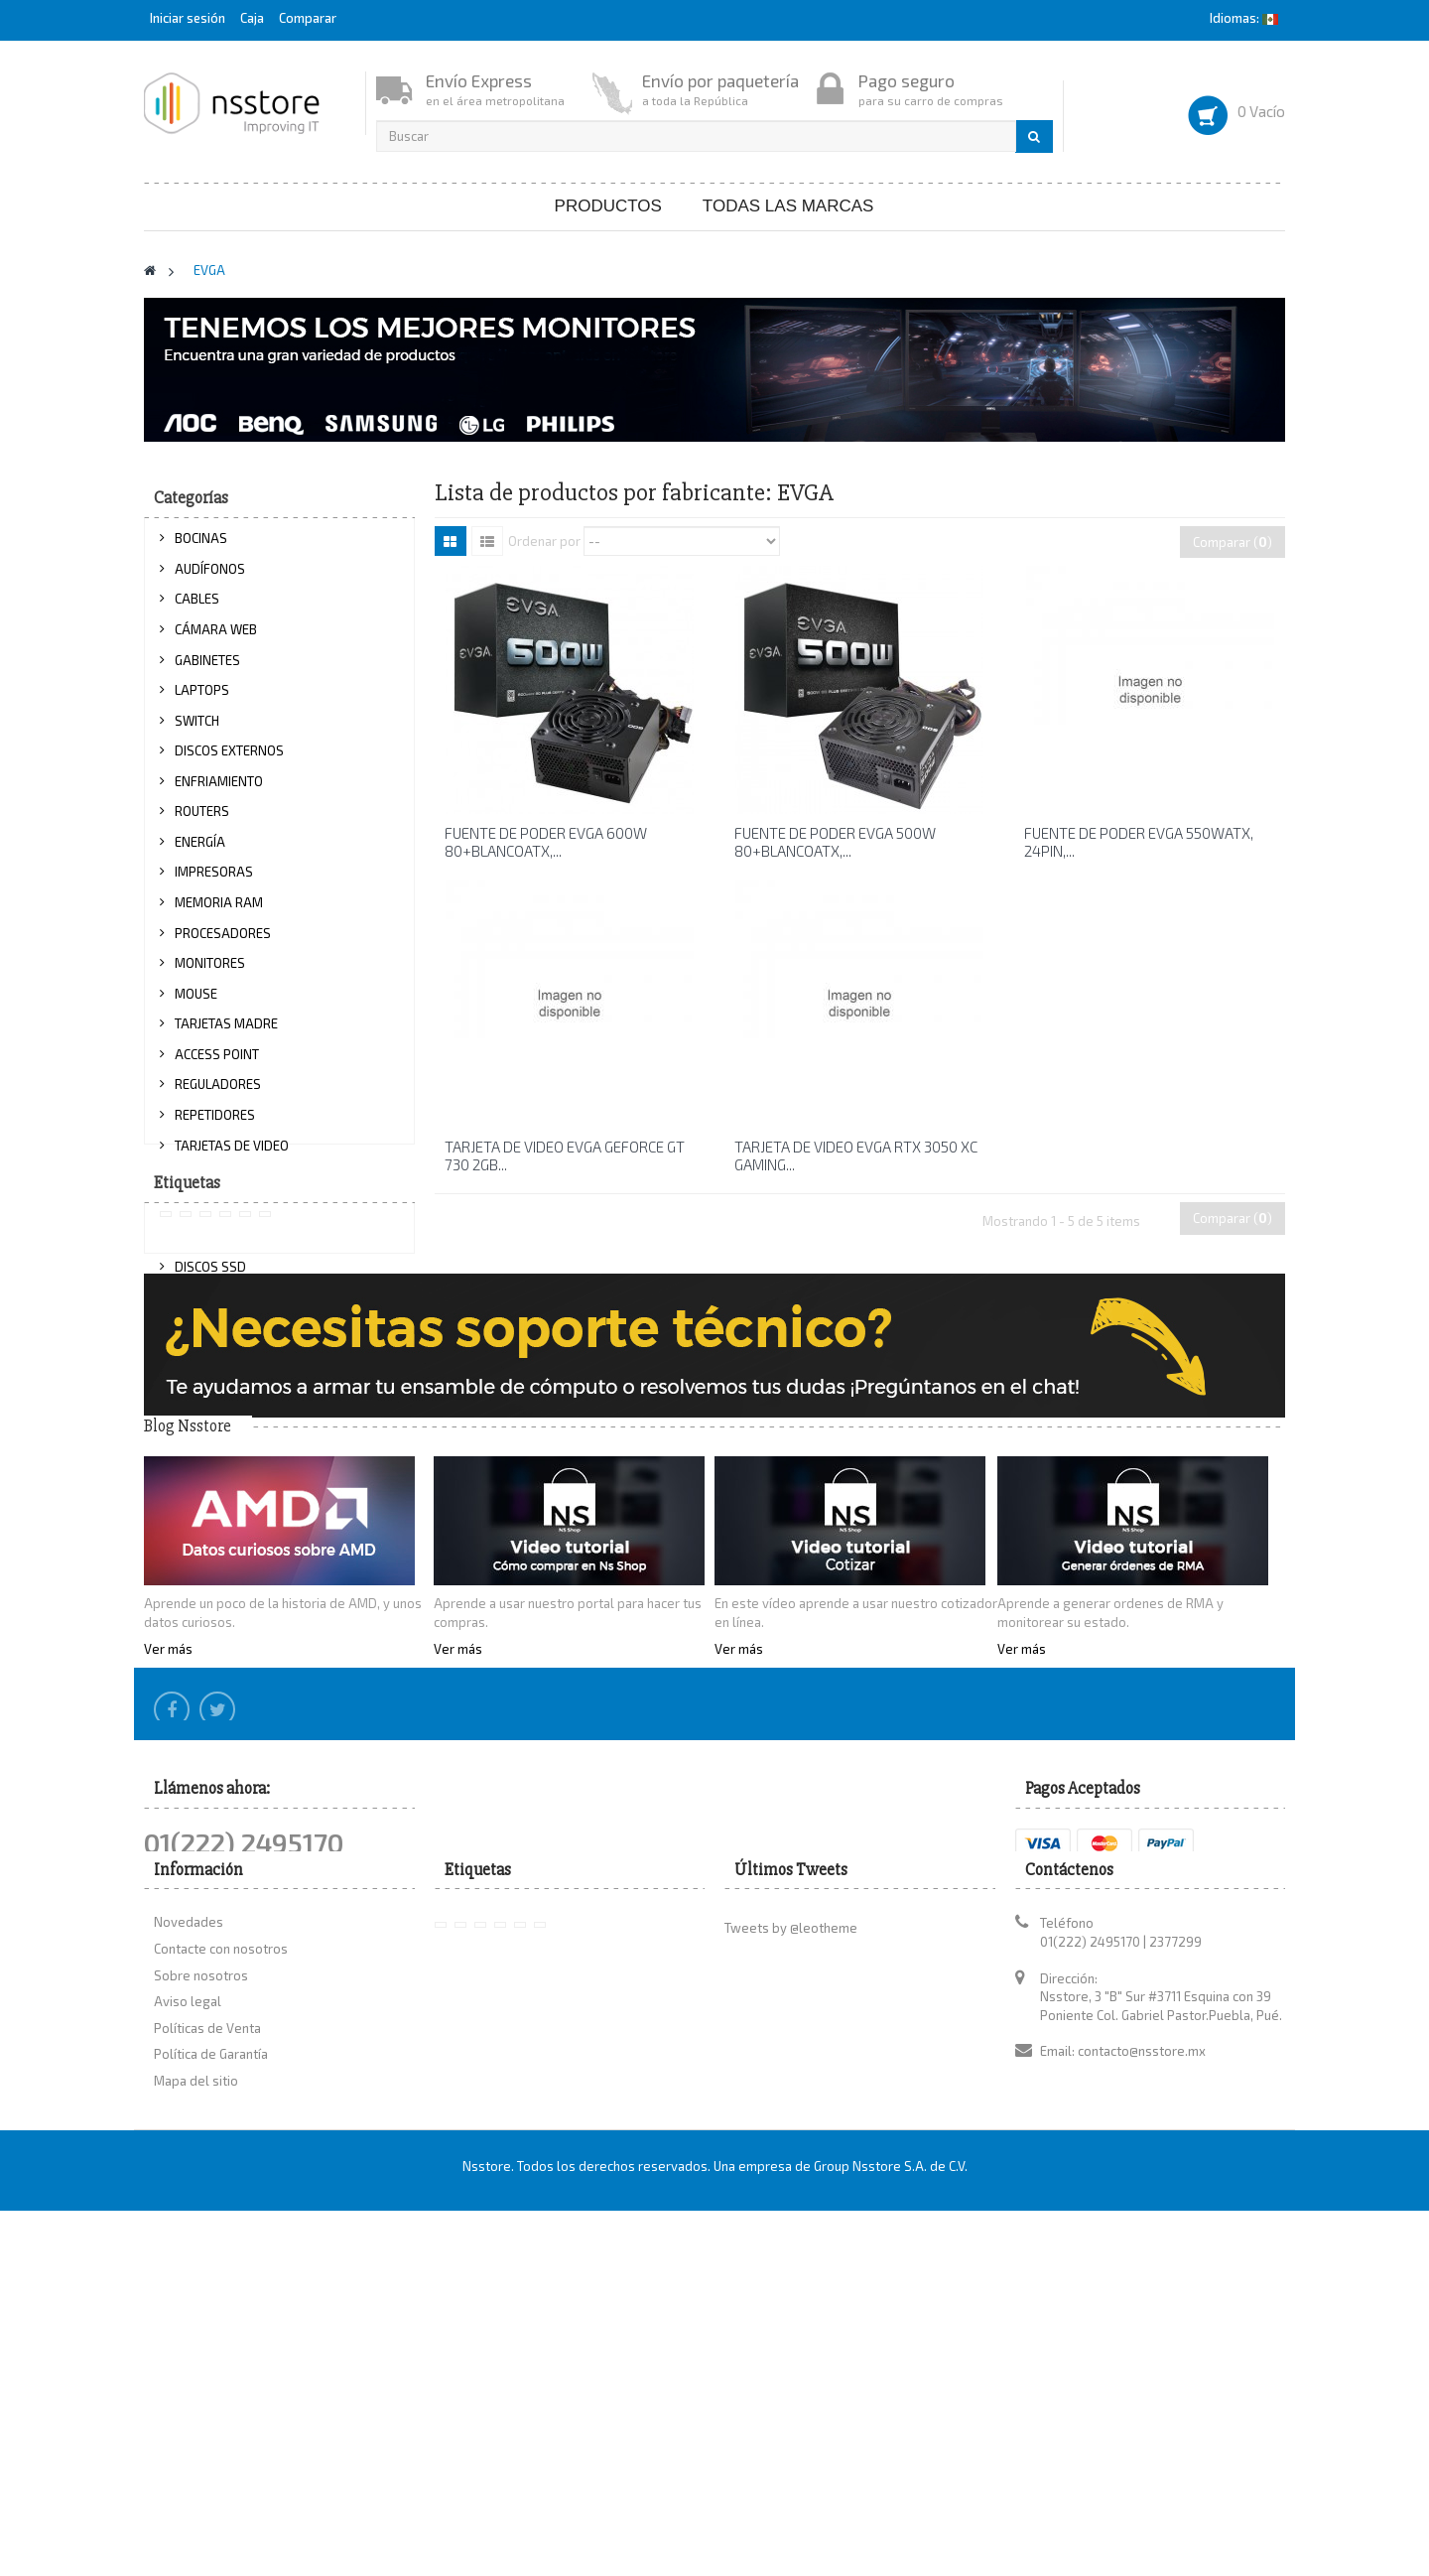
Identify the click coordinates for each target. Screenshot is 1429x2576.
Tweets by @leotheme (790, 2280)
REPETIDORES (215, 1125)
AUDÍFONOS (210, 578)
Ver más (168, 1921)
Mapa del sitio (196, 2432)
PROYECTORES (217, 1367)
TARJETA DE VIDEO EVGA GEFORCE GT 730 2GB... (565, 1155)
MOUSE (196, 1003)
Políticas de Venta (207, 2379)
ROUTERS (202, 821)
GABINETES (207, 669)
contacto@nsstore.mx (1142, 2402)
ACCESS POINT (217, 1063)
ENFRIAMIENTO (219, 790)
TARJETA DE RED (222, 1185)
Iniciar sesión (189, 18)
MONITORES (210, 973)
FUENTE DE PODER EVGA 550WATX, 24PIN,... (1138, 842)
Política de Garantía (211, 2405)
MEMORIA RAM (219, 912)
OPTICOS (200, 1336)
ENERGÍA (200, 851)
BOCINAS (201, 548)
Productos (608, 206)
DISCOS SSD (210, 1276)
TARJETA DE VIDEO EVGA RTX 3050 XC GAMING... (855, 1155)
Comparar (307, 18)
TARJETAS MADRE (226, 1033)
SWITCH (197, 730)
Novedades (188, 2274)
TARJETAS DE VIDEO (232, 1154)
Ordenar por (544, 540)
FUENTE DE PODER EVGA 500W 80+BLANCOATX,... (835, 842)
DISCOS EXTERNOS (229, 760)
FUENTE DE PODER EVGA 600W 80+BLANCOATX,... (546, 842)
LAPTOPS (202, 700)
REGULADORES (218, 1094)
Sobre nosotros (201, 2327)
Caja (252, 18)
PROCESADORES (223, 942)
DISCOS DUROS (219, 1306)
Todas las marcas (788, 206)
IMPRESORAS (214, 881)
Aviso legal (187, 2353)
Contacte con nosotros (221, 2300)
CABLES (197, 608)
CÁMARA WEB (216, 639)
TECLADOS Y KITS (224, 1246)
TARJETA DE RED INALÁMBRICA (264, 1215)
